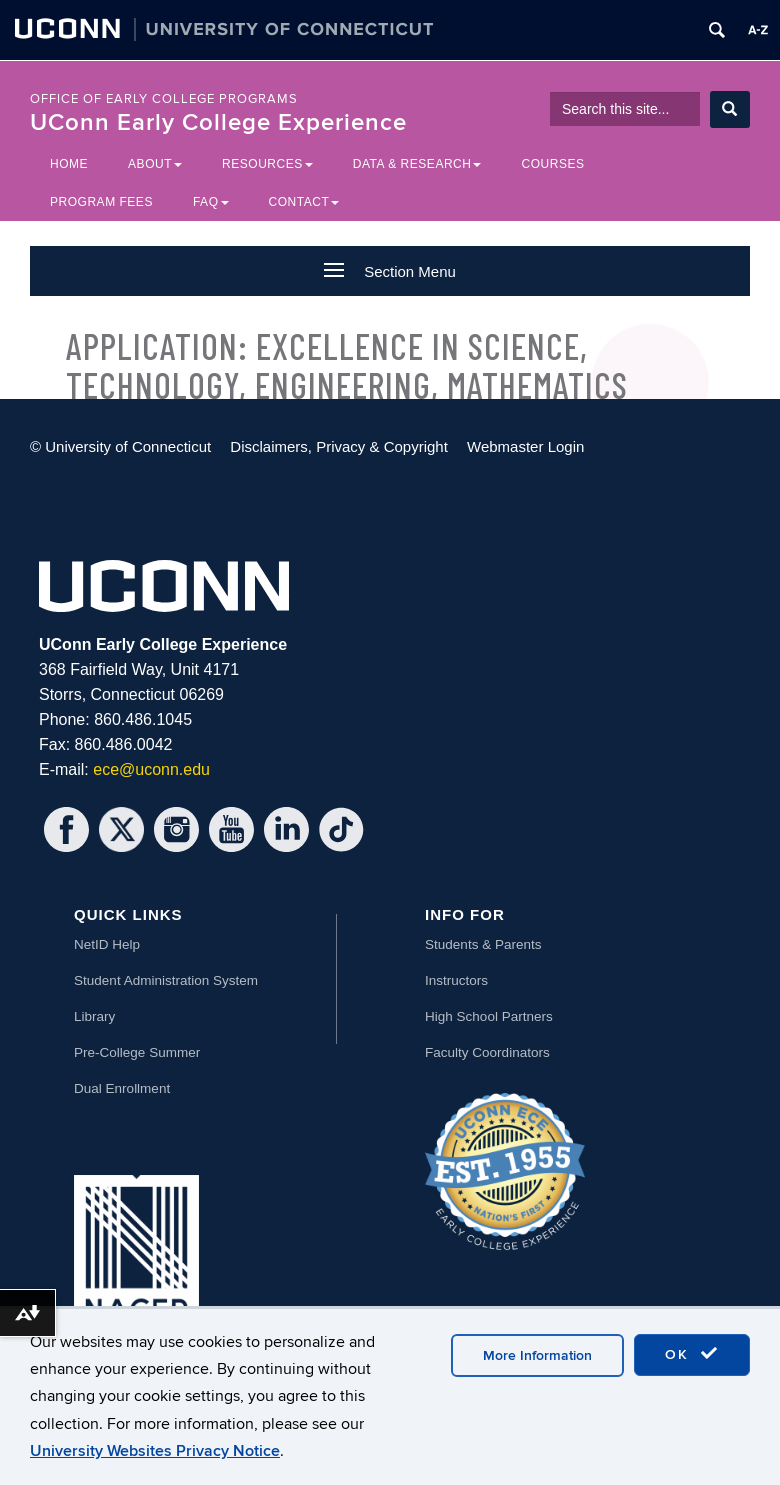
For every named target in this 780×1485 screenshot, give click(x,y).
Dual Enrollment (122, 1088)
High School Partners (489, 1016)
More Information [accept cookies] (537, 1355)
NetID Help (107, 944)
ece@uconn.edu (151, 769)
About (155, 164)
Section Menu (390, 271)
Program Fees (101, 202)
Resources (267, 164)
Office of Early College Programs (164, 99)
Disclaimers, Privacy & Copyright (339, 446)
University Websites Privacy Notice (155, 1451)
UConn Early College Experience (218, 122)
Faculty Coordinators (487, 1052)
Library (94, 1016)
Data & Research (417, 164)
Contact (304, 202)
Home (69, 164)
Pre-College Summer (137, 1052)
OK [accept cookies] (692, 1354)
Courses (552, 164)
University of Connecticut (128, 446)
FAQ (211, 202)
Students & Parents (483, 944)
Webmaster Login (525, 446)
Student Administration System (166, 980)
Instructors (456, 980)
